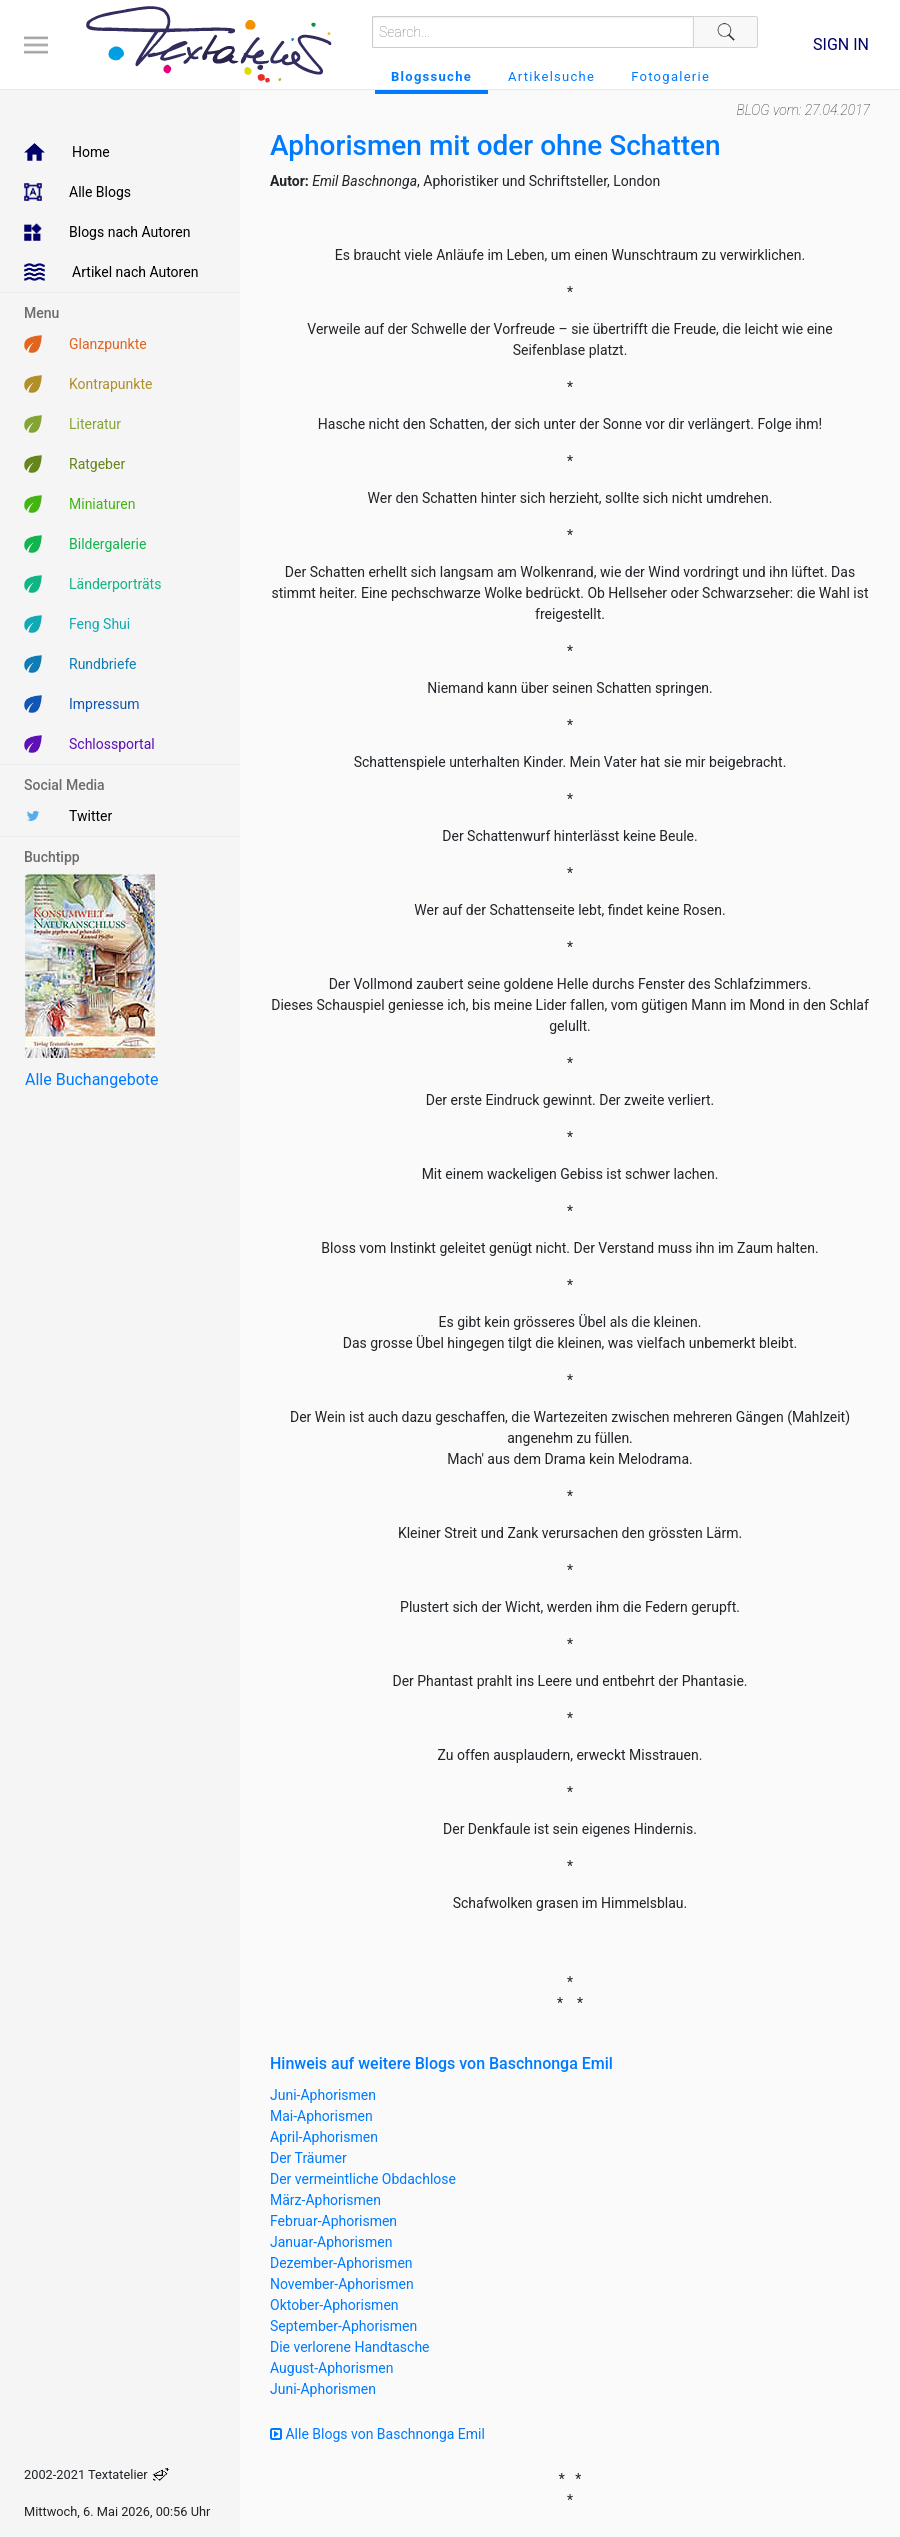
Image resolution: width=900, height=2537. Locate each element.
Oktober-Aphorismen (334, 2305)
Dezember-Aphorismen (341, 2263)
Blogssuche (431, 76)
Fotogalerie (670, 76)
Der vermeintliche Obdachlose (363, 2179)
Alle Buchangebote (91, 1079)
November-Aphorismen (342, 2284)
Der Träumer (308, 2158)
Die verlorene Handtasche (350, 2347)
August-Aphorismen (332, 2368)
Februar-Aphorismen (333, 2221)
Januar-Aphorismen (331, 2242)
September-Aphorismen (343, 2326)
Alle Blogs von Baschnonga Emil (377, 2434)
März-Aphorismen (325, 2200)
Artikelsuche (551, 76)
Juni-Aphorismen (323, 2095)
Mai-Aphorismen (321, 2116)
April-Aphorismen (324, 2137)
